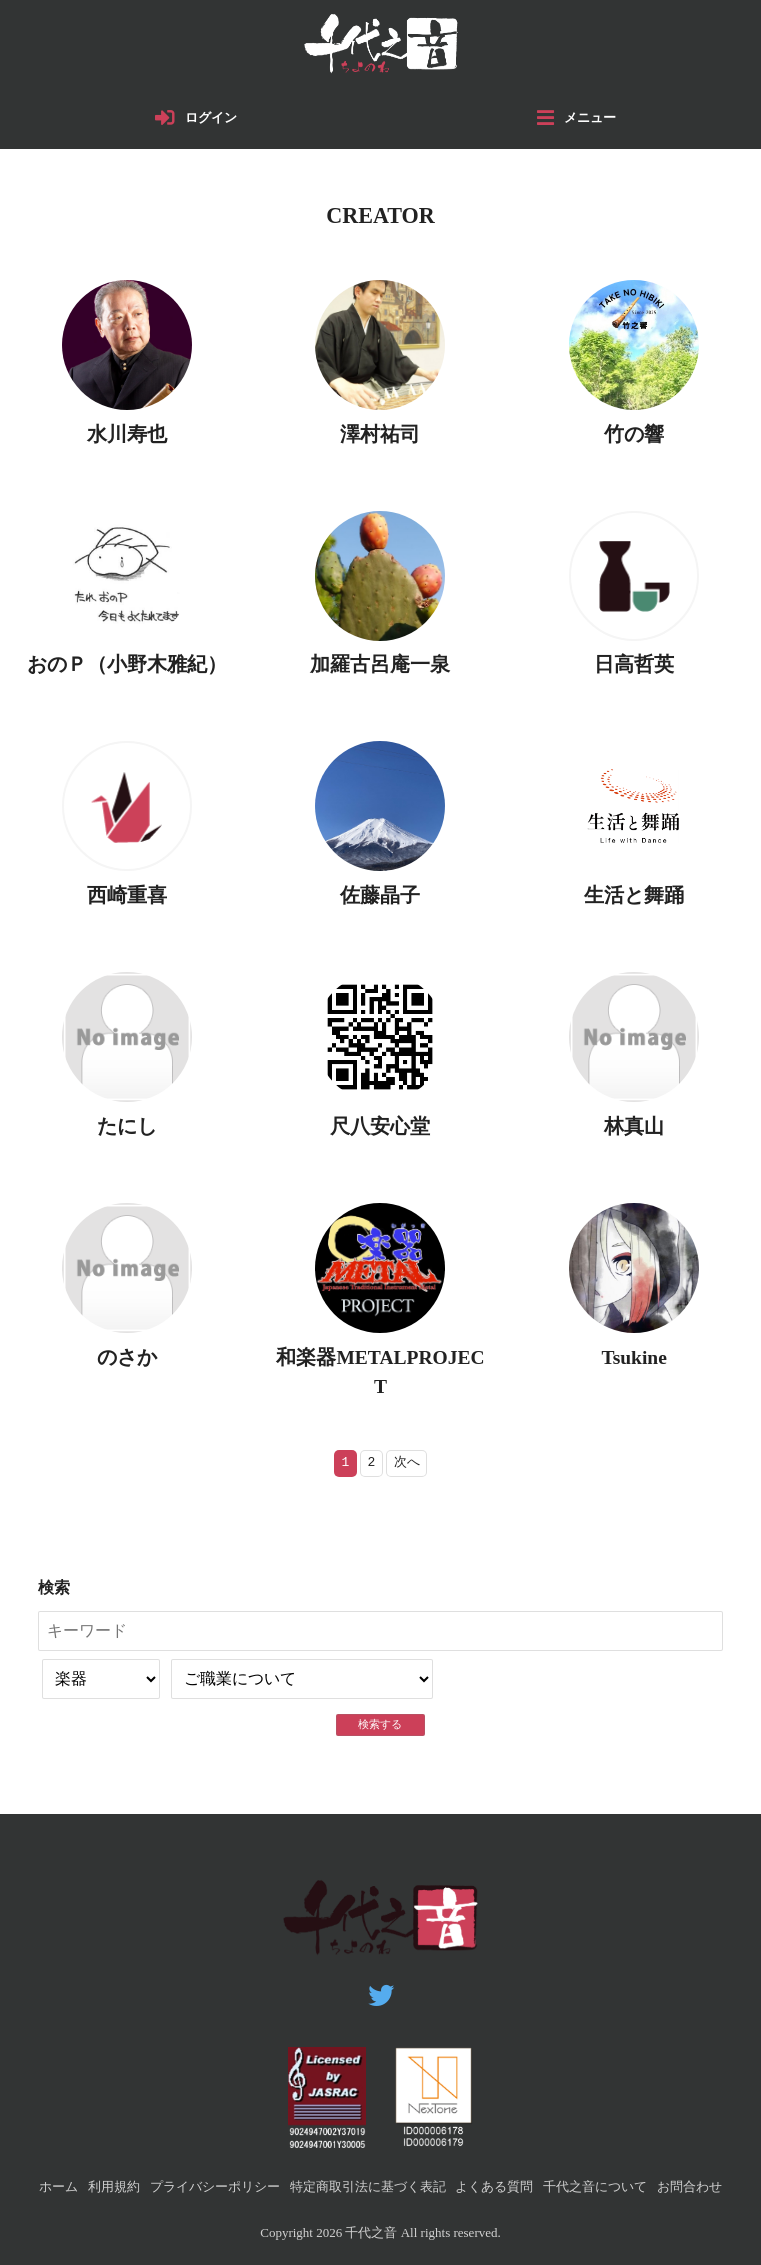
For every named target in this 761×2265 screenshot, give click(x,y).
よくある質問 (494, 2186)
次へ (407, 1462)
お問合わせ (689, 2186)
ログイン (211, 117)
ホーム (58, 2186)
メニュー (590, 117)
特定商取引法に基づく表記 (368, 2186)
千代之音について (595, 2186)
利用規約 (114, 2186)
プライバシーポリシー (215, 2186)
